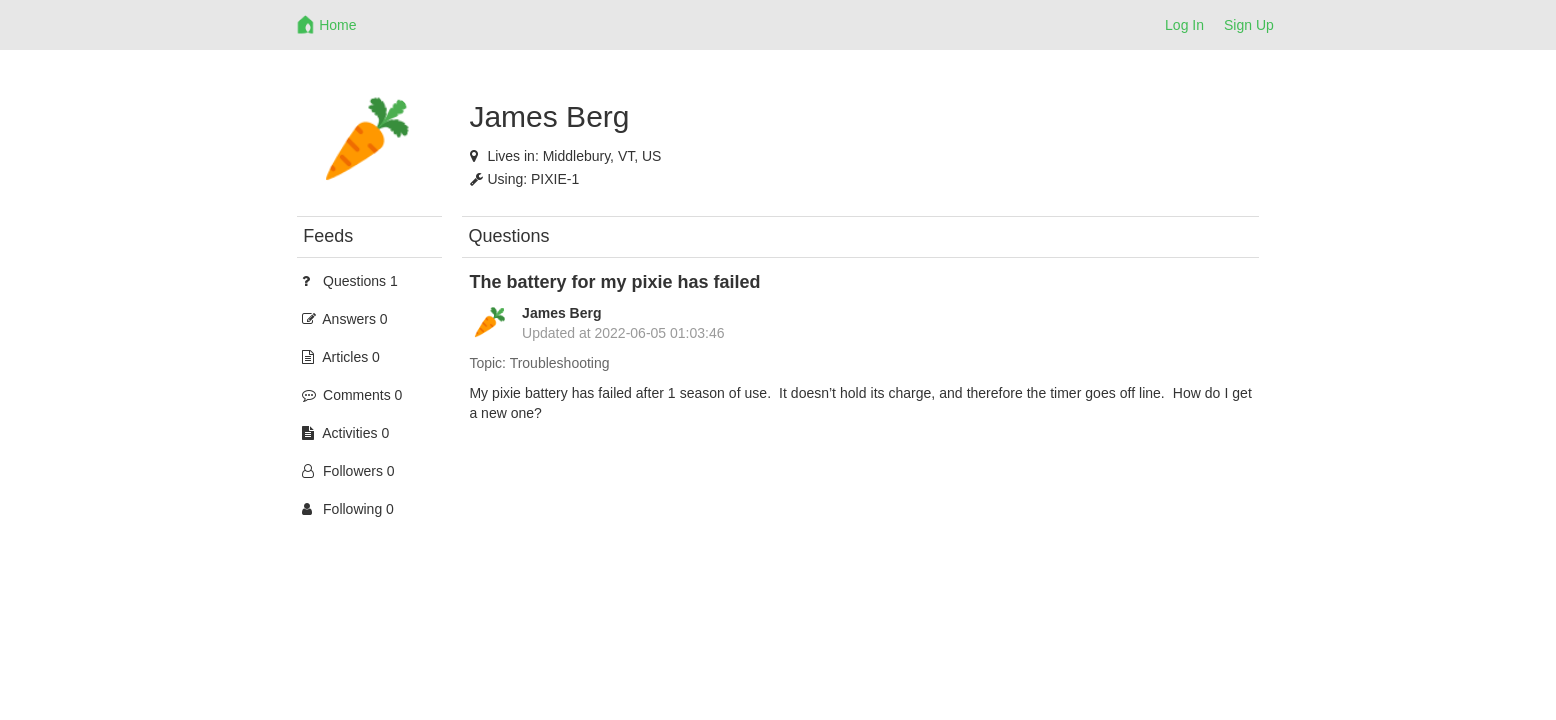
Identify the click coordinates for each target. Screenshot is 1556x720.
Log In (1184, 25)
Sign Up (1249, 25)
